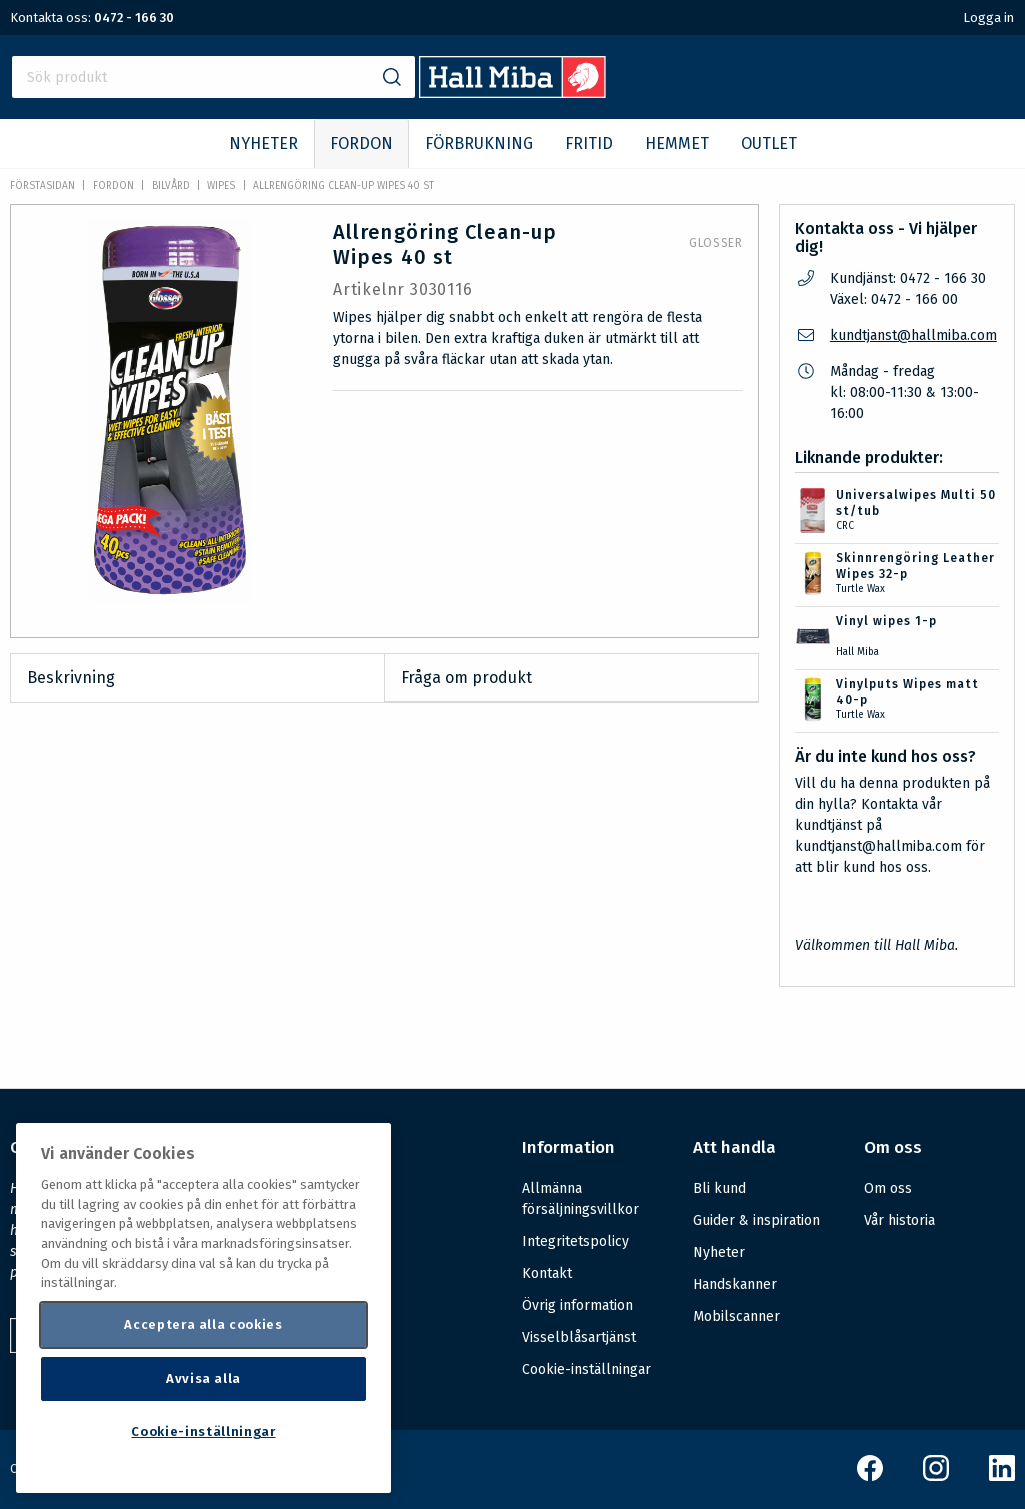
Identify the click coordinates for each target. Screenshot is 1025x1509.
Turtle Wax (860, 589)
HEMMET (677, 143)
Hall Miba (857, 652)
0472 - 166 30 (134, 17)
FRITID (589, 143)
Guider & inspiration (756, 1220)
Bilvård (171, 186)
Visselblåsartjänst (579, 1337)
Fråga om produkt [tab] (466, 677)
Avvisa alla (203, 1378)
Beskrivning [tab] (71, 677)
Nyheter (719, 1252)
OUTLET (769, 143)
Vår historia (899, 1220)
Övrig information (577, 1305)
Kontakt (547, 1273)
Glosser (716, 243)
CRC (845, 526)
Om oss (888, 1188)
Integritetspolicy (575, 1241)
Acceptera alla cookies (203, 1324)
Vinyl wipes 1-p (886, 621)
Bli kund (719, 1188)
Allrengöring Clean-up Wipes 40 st (343, 186)
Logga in (988, 17)
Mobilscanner (736, 1316)
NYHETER (263, 143)
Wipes (221, 186)
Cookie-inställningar (586, 1370)
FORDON (361, 143)
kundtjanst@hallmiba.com (913, 335)
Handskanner (735, 1284)
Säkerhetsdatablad (471, 1031)
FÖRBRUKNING (479, 143)
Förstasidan (42, 186)
